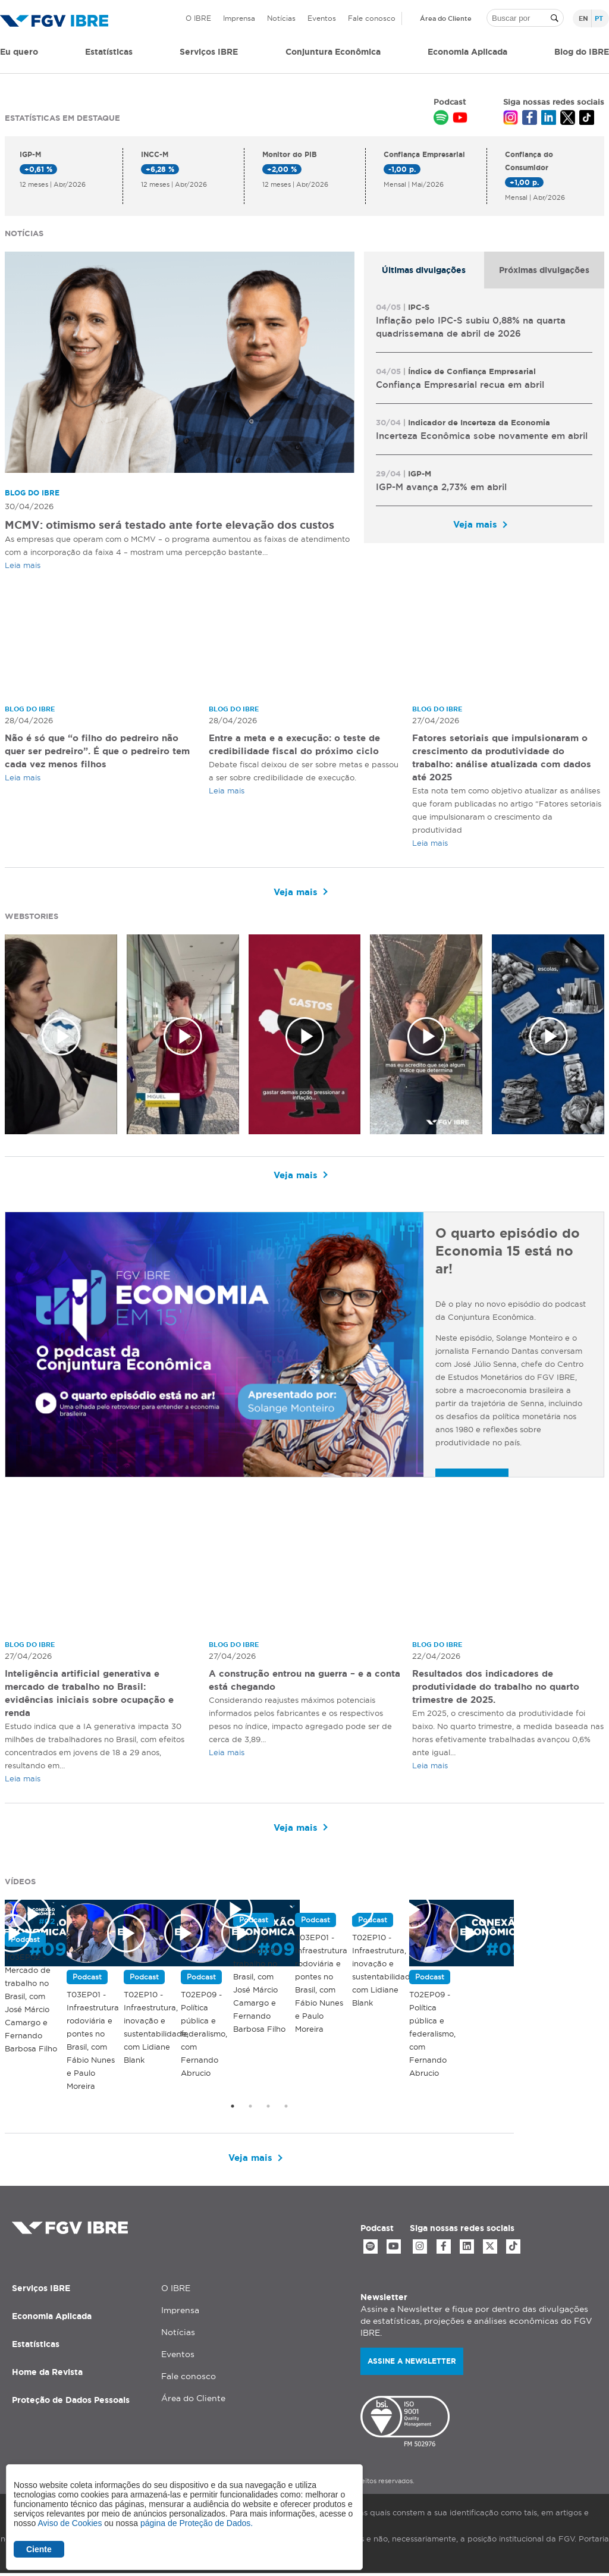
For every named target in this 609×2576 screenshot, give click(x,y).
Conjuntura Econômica (333, 52)
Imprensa (239, 18)
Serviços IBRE (41, 2290)
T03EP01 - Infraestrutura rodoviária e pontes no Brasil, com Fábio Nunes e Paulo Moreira (510, 1938)
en (583, 18)
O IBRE (198, 18)
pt (599, 18)
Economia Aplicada (52, 2318)
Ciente (39, 2549)
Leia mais (22, 565)
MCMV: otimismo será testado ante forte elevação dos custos (169, 525)
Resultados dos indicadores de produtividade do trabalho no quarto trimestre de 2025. (503, 1687)
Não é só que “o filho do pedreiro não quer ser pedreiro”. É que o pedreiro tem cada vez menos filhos (98, 751)
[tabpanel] (484, 415)
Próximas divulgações (544, 270)
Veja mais (475, 524)
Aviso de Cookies (69, 2523)
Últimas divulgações (424, 270)
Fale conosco (371, 18)
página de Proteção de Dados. (196, 2523)
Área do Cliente (446, 18)
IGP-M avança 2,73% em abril (441, 487)
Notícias (281, 18)
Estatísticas (109, 52)
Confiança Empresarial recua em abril (460, 384)
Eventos (321, 18)
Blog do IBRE (581, 52)
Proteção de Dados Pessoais (71, 2402)
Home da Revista (47, 2374)
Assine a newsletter (412, 2363)
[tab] (424, 270)
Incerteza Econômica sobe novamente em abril (482, 436)
